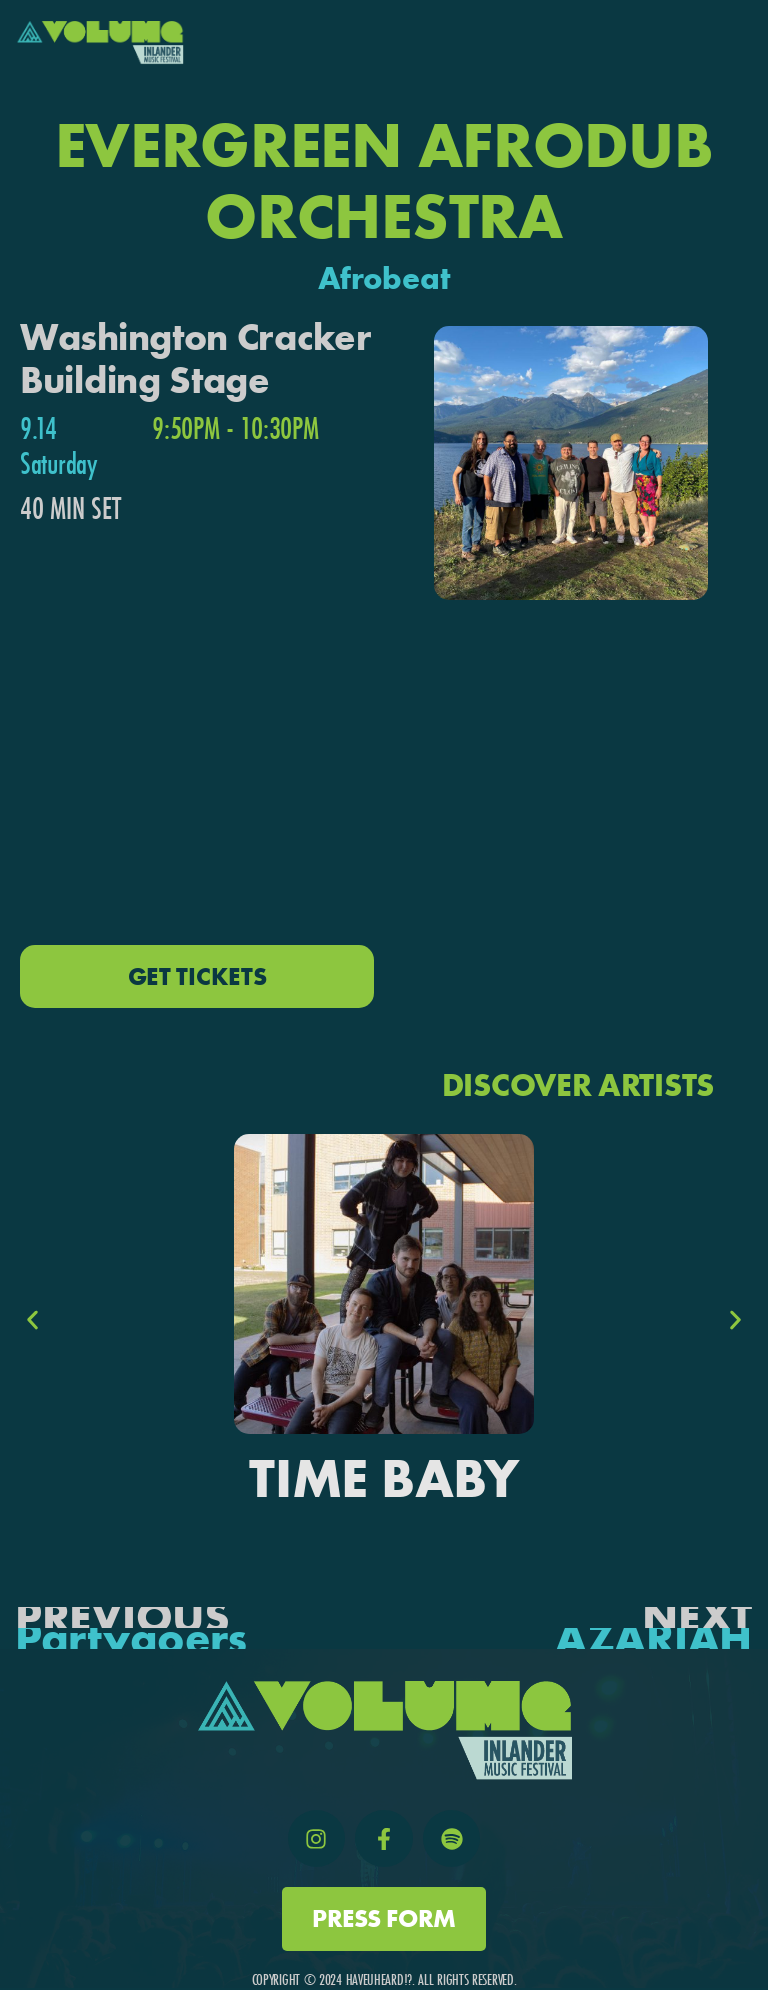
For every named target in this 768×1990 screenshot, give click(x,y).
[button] (32, 1320)
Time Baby (383, 1478)
